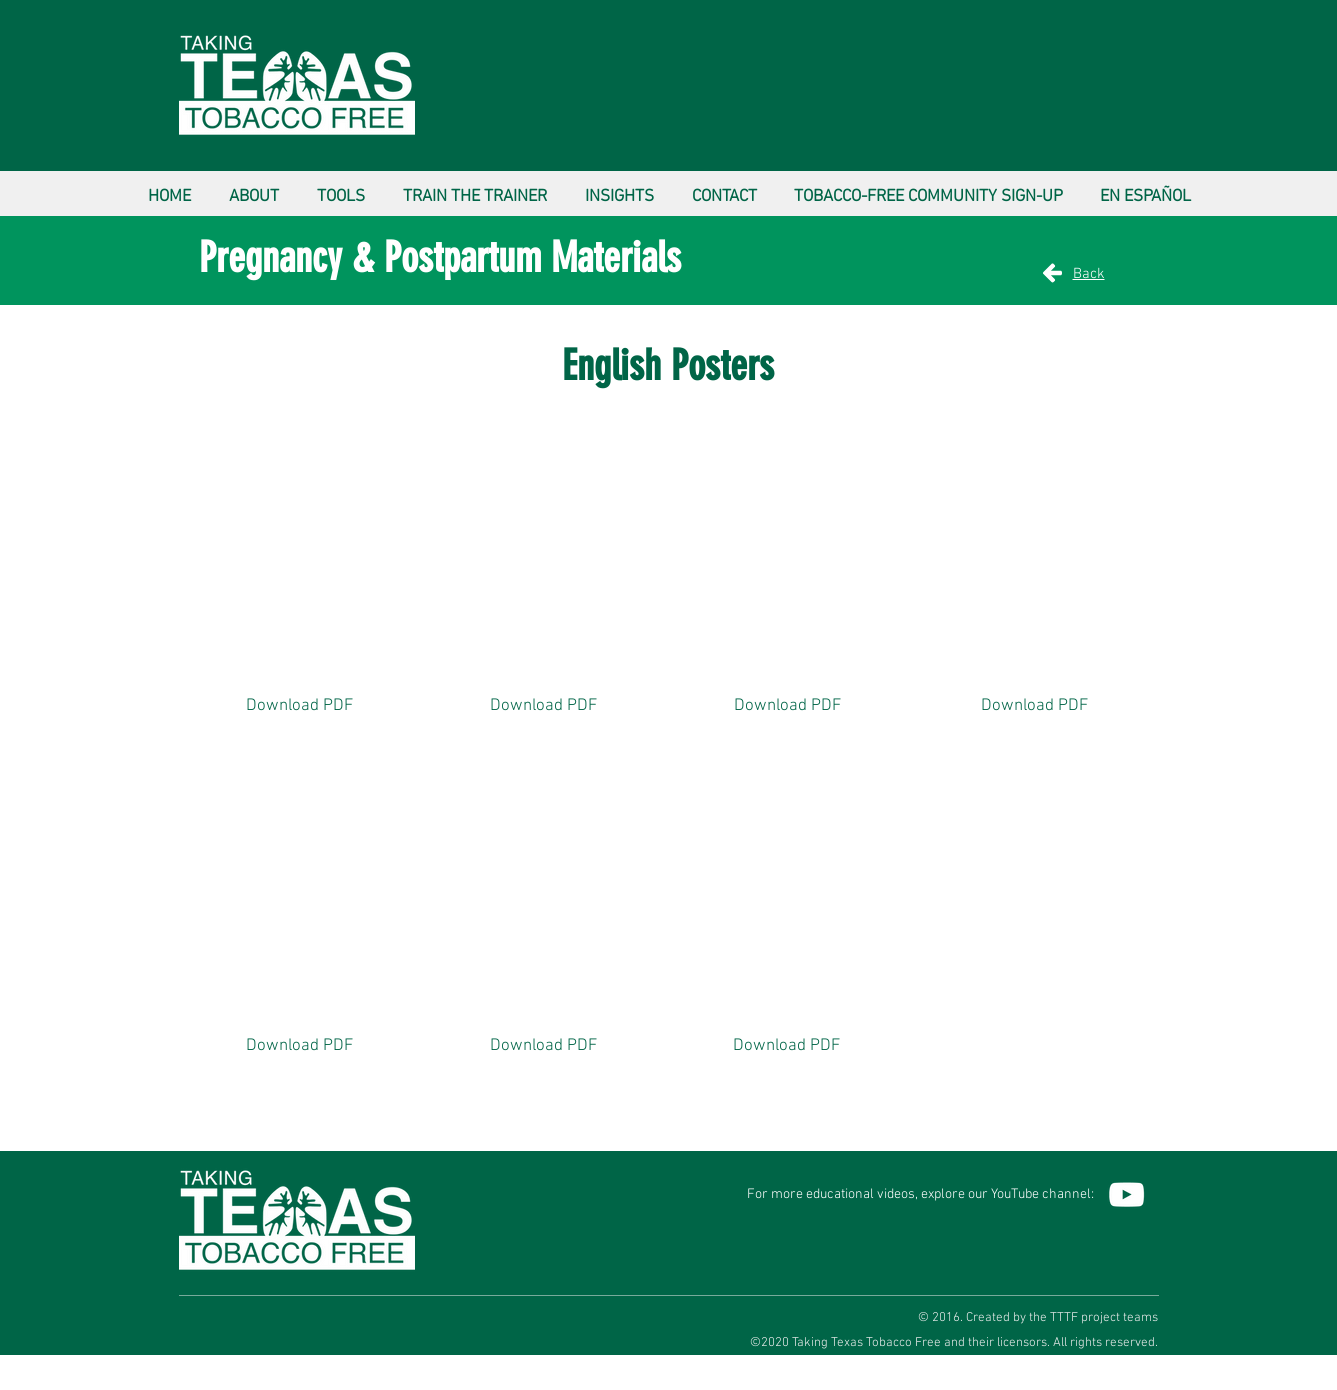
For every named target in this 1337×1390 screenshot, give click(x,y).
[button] (254, 188)
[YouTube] (1126, 1194)
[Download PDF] (300, 707)
